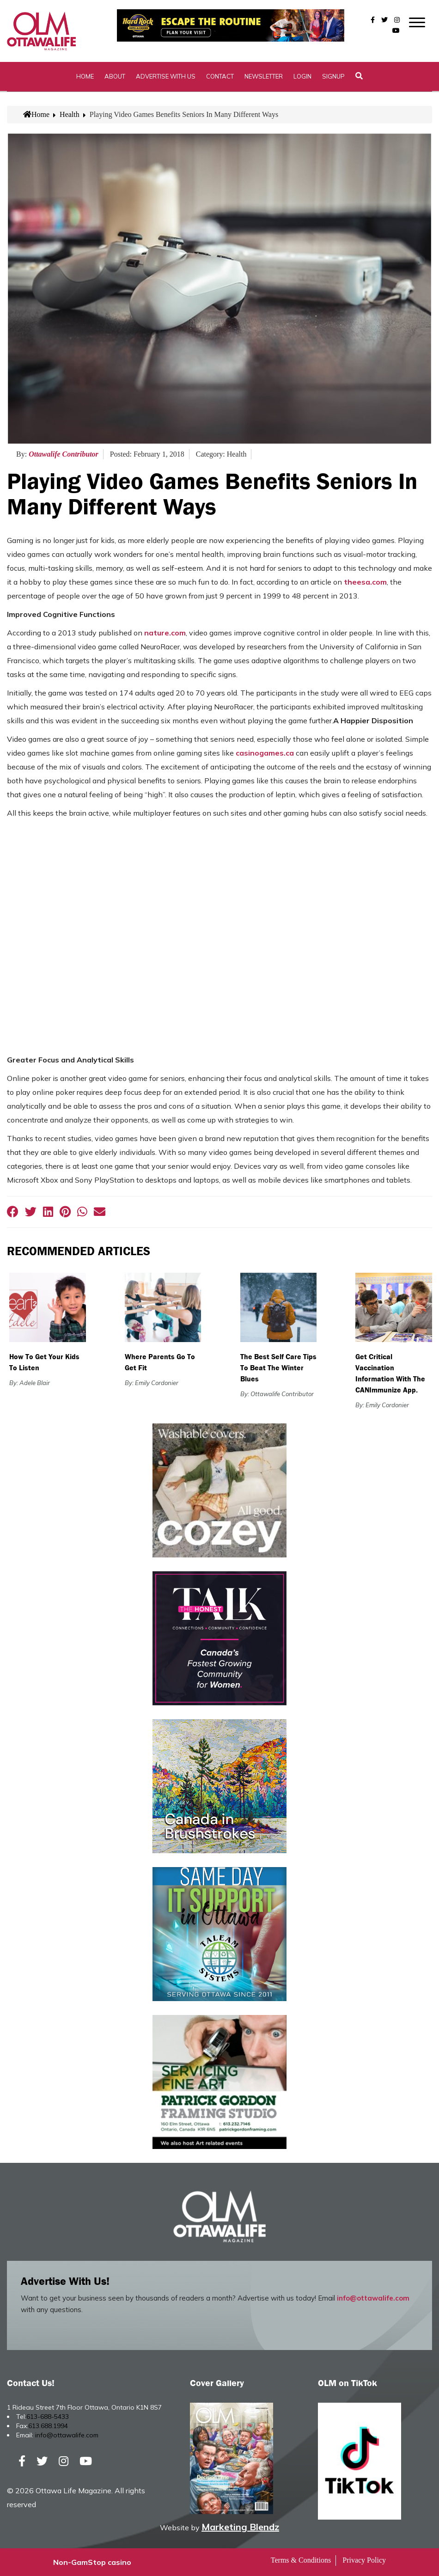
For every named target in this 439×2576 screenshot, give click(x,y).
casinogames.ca (265, 753)
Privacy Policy (364, 2560)
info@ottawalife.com (373, 2298)
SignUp (333, 76)
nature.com (165, 633)
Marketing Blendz (240, 2527)
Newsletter (263, 76)
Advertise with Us (165, 76)
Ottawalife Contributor (63, 454)
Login (302, 76)
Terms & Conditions (301, 2560)
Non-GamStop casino (92, 2562)
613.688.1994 (48, 2426)
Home (85, 76)
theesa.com (365, 582)
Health (69, 114)
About (114, 76)
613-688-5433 (47, 2417)
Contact (220, 76)
